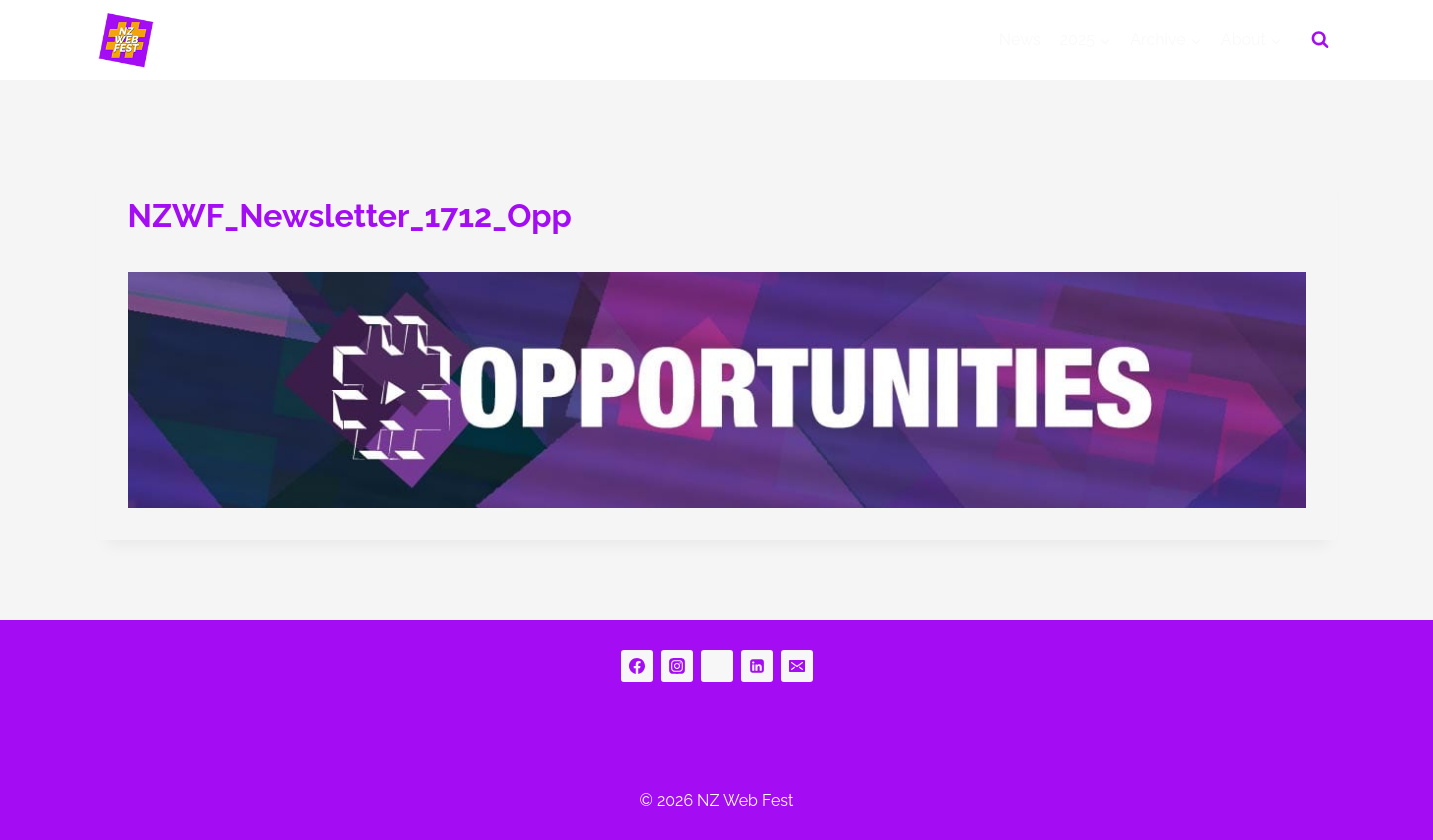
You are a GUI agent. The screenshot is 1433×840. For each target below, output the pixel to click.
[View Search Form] (1320, 40)
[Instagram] (677, 666)
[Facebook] (637, 666)
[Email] (797, 666)
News (1020, 39)
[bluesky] (717, 666)
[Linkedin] (757, 666)
